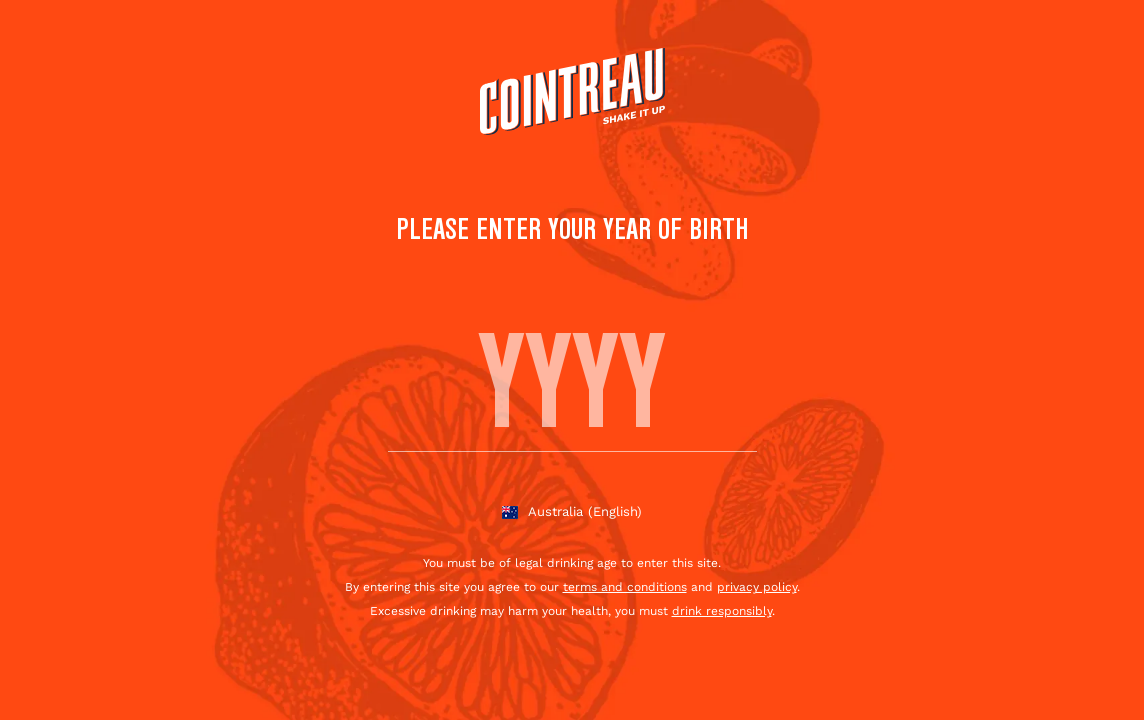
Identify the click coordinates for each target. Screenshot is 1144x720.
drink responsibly (722, 611)
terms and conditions (625, 587)
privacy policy (757, 587)
